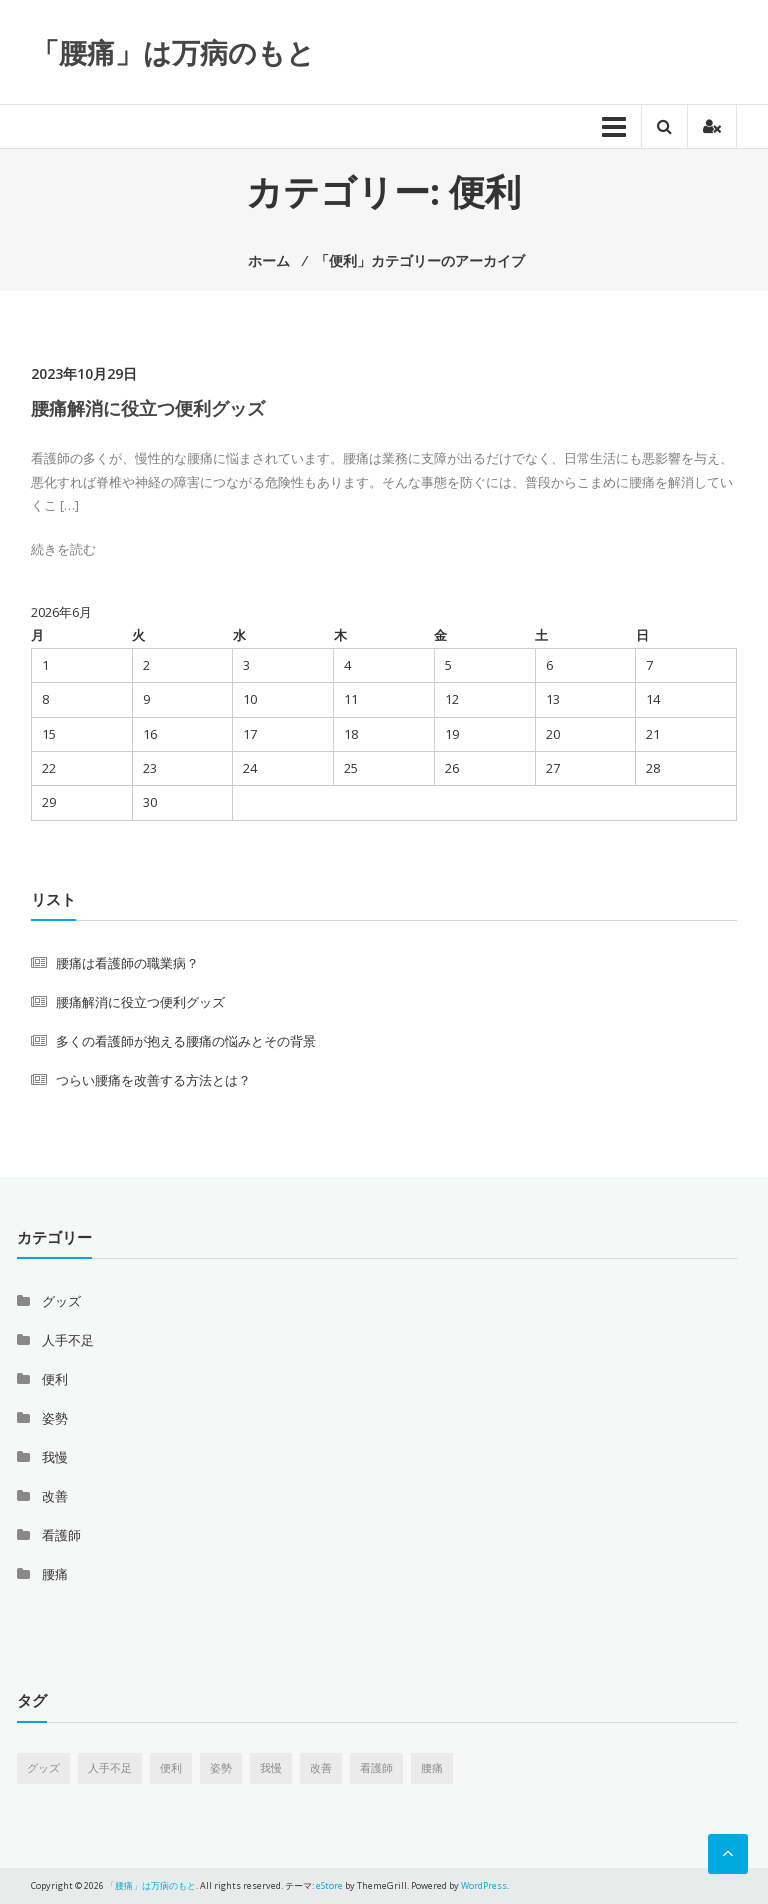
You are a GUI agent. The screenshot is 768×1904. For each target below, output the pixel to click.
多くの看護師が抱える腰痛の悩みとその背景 (186, 1041)
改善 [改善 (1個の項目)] (321, 1768)
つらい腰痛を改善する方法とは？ (153, 1080)
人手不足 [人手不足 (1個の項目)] (110, 1768)
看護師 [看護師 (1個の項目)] (376, 1768)
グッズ (61, 1301)
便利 (55, 1379)
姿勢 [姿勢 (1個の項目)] (221, 1768)
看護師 (61, 1535)
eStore (329, 1885)
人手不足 (68, 1340)
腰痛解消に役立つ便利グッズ (148, 408)
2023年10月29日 (84, 373)
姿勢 (55, 1418)
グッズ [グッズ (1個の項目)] (43, 1768)
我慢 (55, 1457)
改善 (55, 1496)
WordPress (484, 1885)
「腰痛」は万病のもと (173, 52)
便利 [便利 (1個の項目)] (171, 1768)
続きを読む (63, 549)
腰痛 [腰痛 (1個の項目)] (432, 1768)
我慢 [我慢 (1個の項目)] (271, 1768)
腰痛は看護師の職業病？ (127, 963)
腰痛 (55, 1574)
